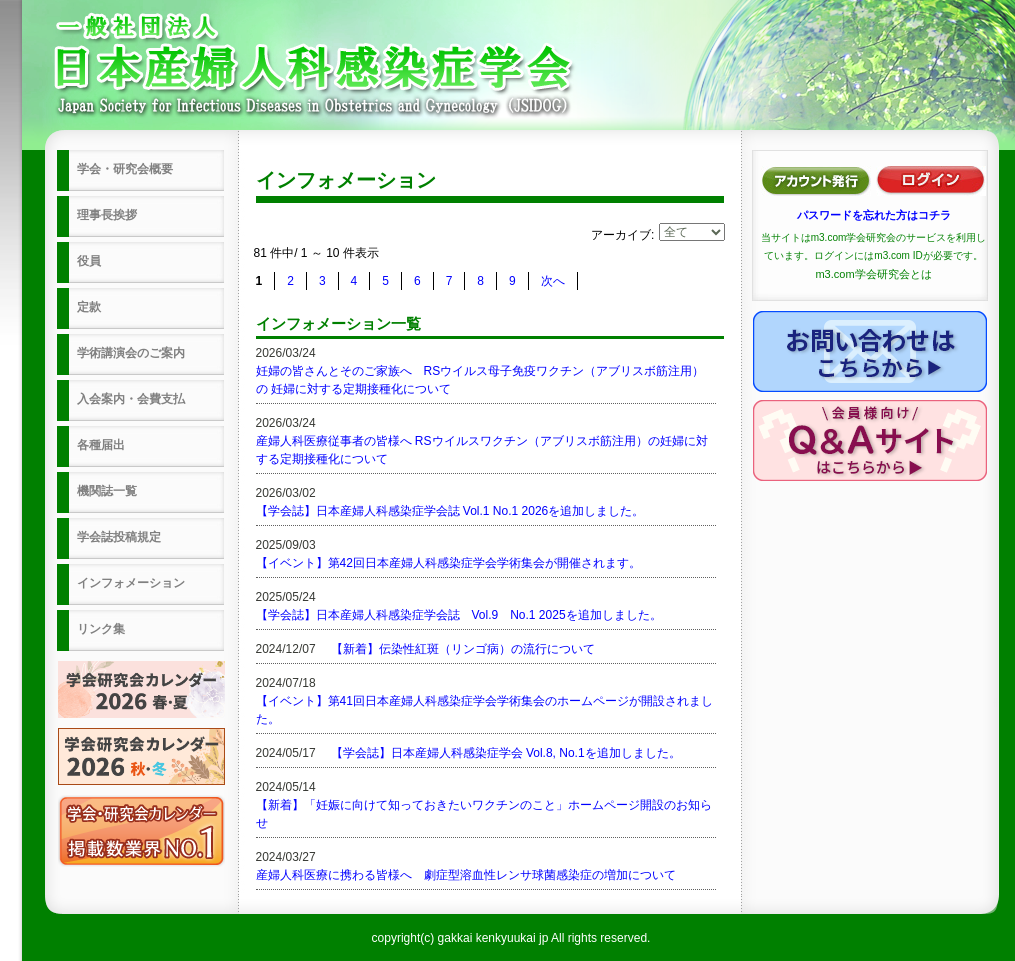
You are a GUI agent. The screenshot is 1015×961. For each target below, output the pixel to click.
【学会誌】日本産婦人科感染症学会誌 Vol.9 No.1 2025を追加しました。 (459, 615)
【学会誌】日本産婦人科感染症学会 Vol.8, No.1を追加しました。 (506, 753)
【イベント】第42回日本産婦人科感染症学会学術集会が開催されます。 (448, 563)
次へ (553, 281)
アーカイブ (621, 235)
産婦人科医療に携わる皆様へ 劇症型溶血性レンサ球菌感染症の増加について (466, 875)
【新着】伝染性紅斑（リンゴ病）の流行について (463, 649)
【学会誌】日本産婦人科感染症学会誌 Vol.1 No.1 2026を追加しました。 (450, 511)
